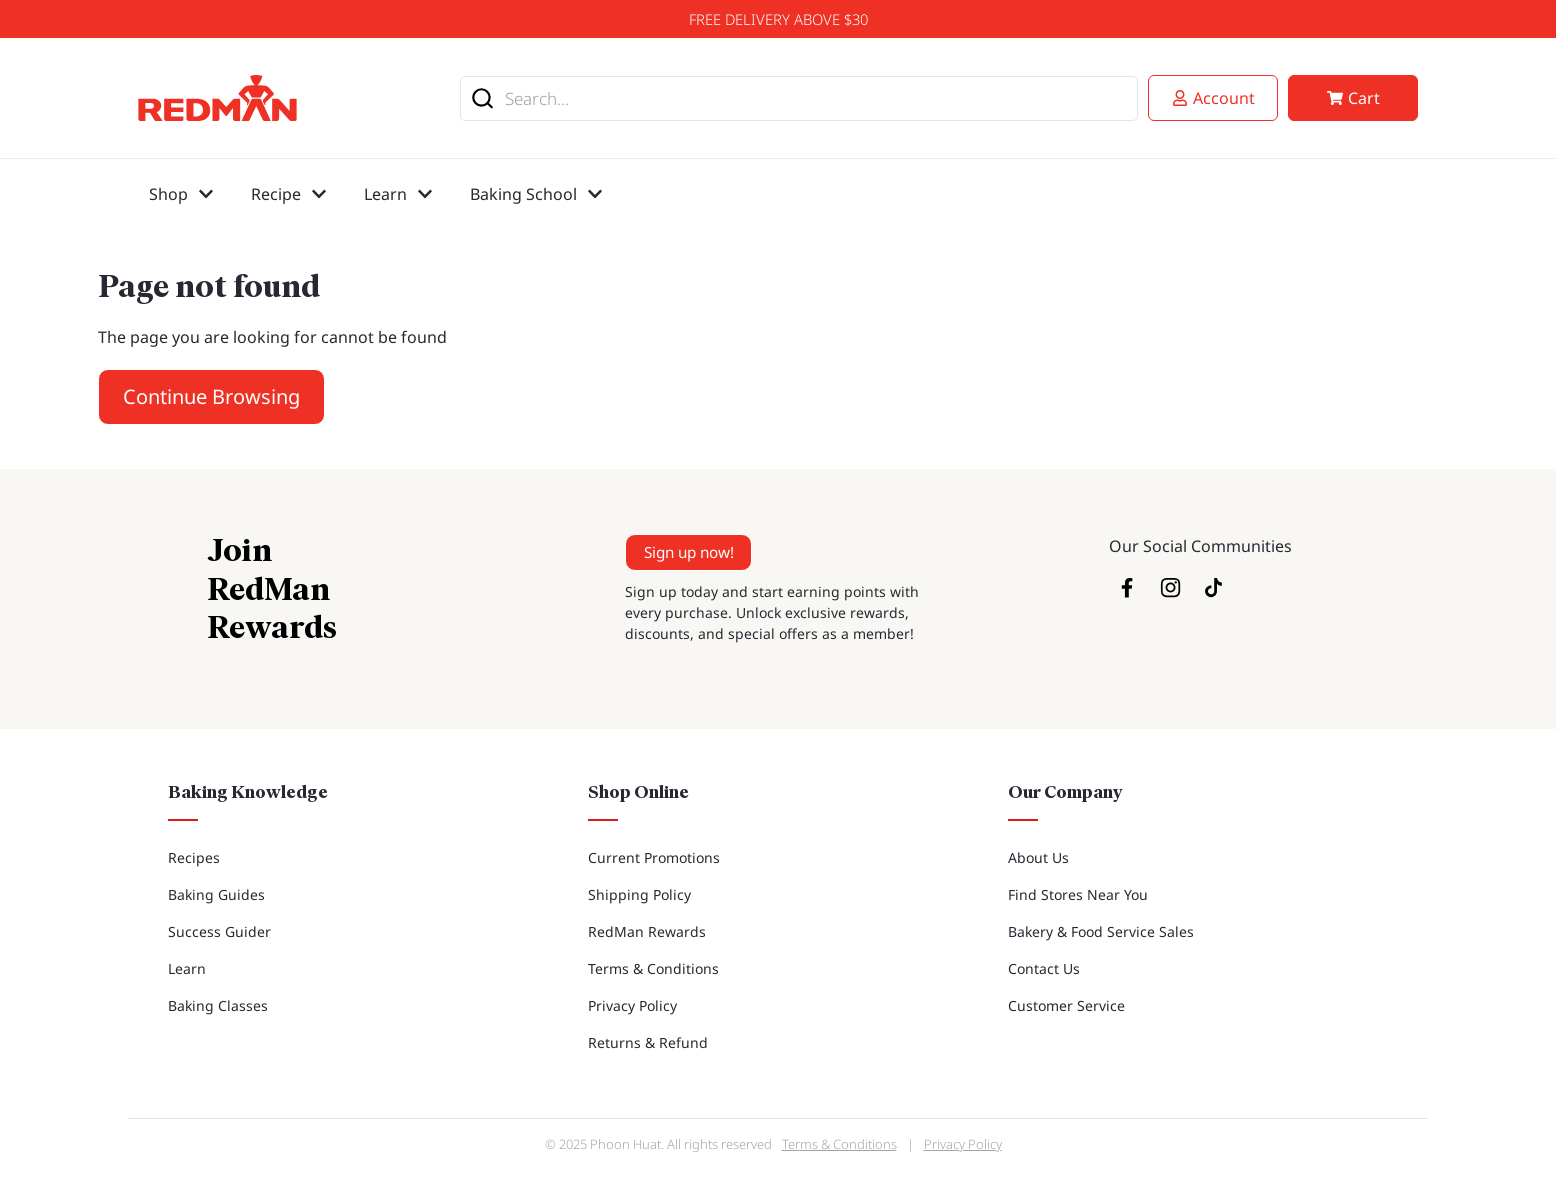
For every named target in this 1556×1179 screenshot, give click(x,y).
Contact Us (1044, 968)
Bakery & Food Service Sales (1101, 931)
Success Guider (219, 931)
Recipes (194, 857)
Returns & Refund (648, 1042)
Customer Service (1066, 1005)
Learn (187, 968)
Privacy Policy (632, 1005)
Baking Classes (218, 1005)
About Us (1038, 857)
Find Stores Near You (1078, 894)
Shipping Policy (639, 894)
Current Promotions (654, 857)
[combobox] (799, 98)
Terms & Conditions (653, 968)
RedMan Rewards (647, 931)
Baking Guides (216, 894)
